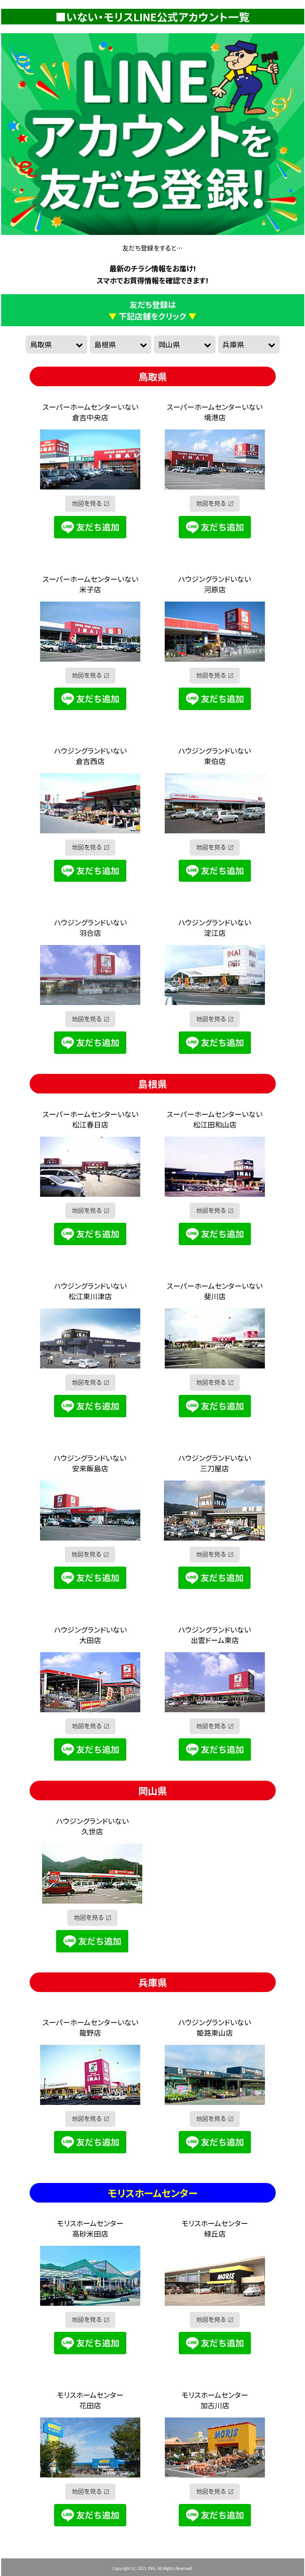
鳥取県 (41, 344)
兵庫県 (233, 344)
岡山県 (169, 344)
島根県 (105, 344)
